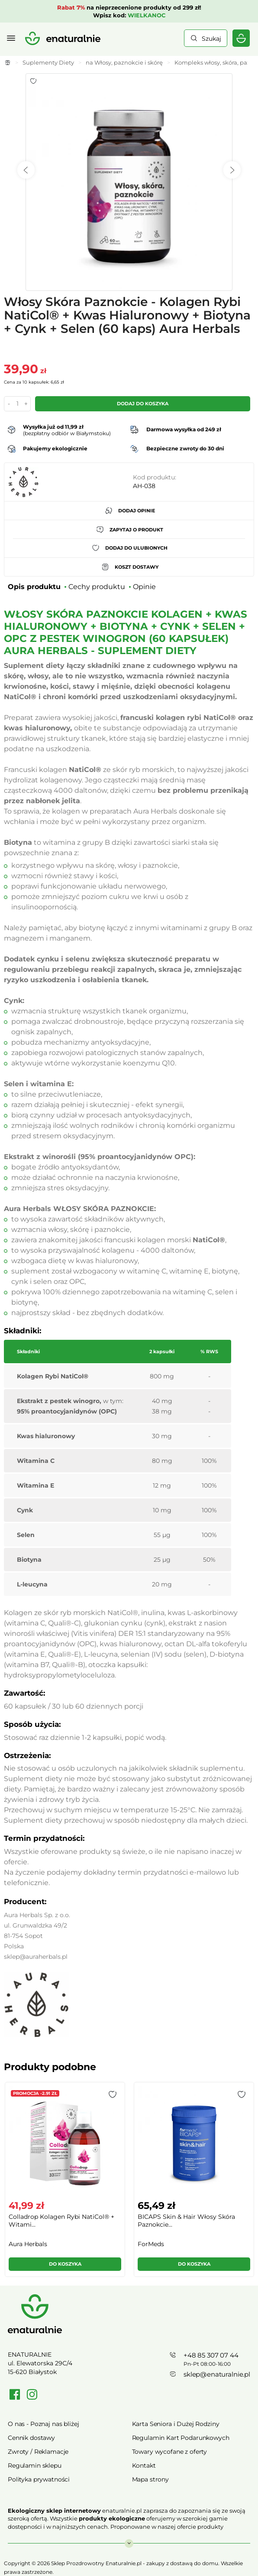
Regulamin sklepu (34, 2465)
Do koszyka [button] (65, 2264)
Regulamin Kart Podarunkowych (180, 2438)
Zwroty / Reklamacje (38, 2452)
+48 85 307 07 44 (211, 2355)
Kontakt (144, 2465)
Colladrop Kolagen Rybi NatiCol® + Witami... (61, 2220)
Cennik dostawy (31, 2438)
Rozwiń (129, 2539)
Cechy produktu (96, 587)
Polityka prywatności (39, 2479)
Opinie (144, 587)
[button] (112, 2094)
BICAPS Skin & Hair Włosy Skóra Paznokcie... (186, 2220)
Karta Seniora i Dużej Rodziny (175, 2424)
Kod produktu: (154, 477)
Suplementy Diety (48, 62)
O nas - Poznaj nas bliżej (43, 2424)
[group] (64, 2183)
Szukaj (211, 38)
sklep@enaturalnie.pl (217, 2374)
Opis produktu (34, 587)
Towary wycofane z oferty (169, 2452)
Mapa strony (150, 2479)
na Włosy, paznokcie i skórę (124, 62)
